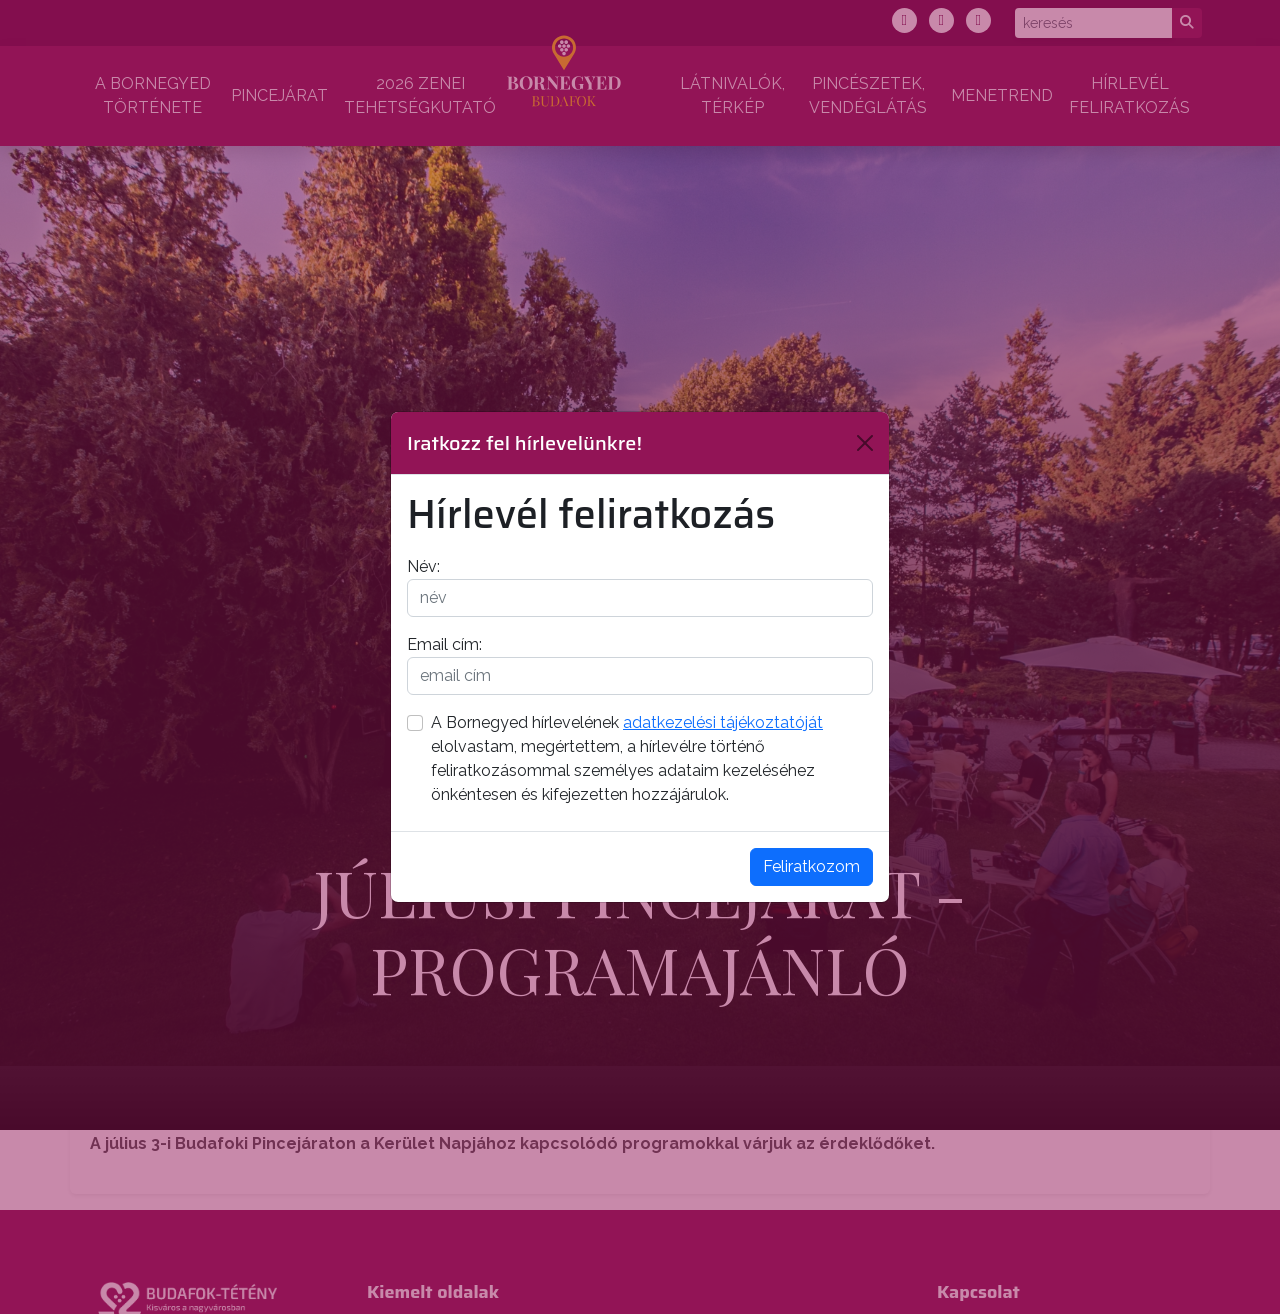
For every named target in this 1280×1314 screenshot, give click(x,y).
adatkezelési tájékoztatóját (723, 722)
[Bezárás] (865, 443)
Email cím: (444, 644)
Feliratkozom (811, 866)
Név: (423, 566)
